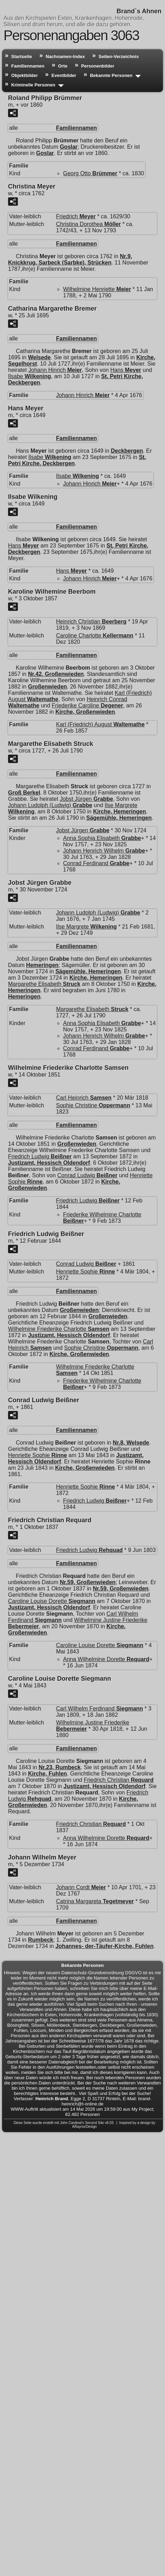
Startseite (21, 56)
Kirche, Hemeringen (119, 811)
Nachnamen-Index (65, 56)
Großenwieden (47, 687)
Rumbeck (40, 1940)
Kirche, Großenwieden (85, 712)
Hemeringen (42, 965)
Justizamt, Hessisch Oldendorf (49, 1163)
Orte (63, 66)
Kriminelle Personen (33, 84)
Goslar (69, 147)
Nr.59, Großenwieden (88, 1582)
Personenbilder (97, 66)
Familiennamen (27, 66)
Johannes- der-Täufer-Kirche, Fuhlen (104, 1946)
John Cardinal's (72, 2123)
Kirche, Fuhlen (47, 1774)
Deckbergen (127, 451)
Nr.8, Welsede (131, 1443)
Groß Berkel (24, 793)
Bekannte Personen (111, 75)
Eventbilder (63, 75)
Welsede (39, 357)
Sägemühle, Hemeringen (119, 818)
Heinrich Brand (51, 2098)
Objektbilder (24, 75)
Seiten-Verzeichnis (118, 56)
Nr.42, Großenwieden (56, 674)
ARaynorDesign (84, 2127)
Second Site (94, 2123)
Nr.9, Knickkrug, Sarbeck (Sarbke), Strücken (70, 259)
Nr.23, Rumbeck (60, 1767)
